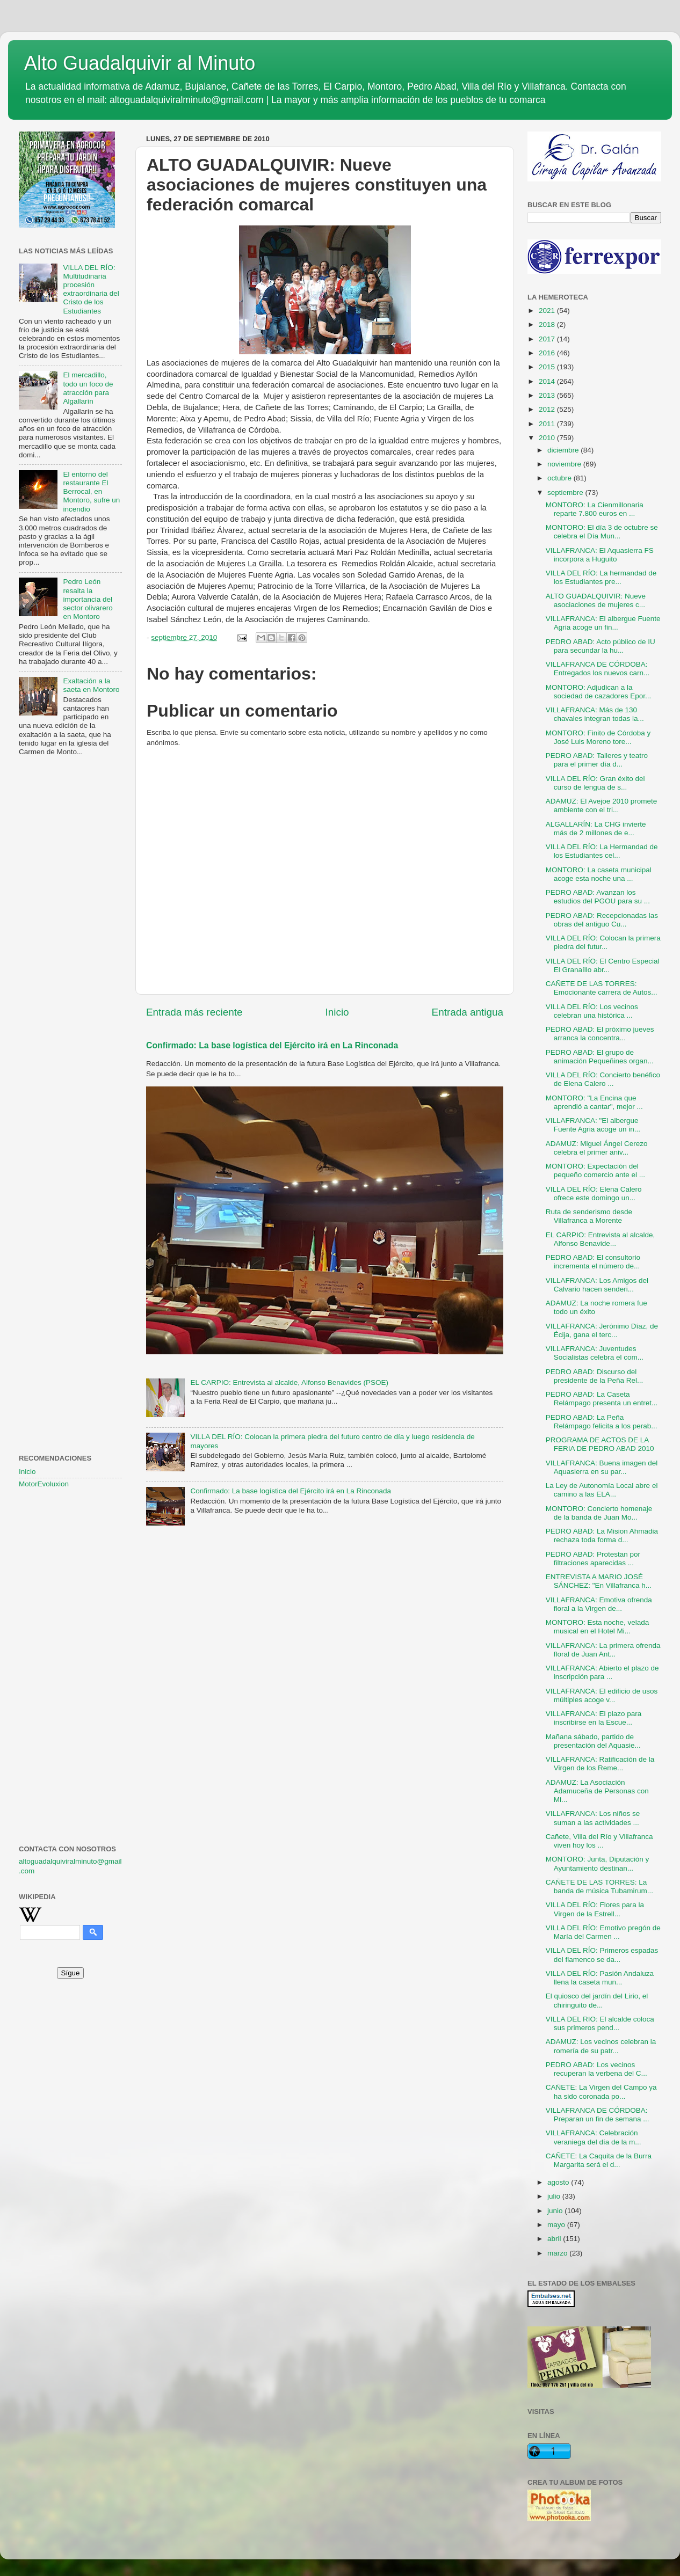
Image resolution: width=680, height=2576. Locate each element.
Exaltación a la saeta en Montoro (91, 685)
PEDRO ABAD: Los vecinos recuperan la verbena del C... (596, 2069)
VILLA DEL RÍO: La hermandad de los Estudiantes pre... (601, 577)
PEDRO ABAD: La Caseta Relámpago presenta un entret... (602, 1398)
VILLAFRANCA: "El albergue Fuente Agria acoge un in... (593, 1124)
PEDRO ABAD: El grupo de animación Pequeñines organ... (600, 1056)
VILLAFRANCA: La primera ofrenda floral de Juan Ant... (603, 1649)
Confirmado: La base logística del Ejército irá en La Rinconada (272, 1045)
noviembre (565, 464)
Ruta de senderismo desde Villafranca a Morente (589, 1216)
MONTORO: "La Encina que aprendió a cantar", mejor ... (594, 1102)
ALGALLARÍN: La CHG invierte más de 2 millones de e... (596, 828)
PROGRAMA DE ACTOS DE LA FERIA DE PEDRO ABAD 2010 (600, 1444)
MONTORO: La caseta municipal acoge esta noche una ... (599, 874)
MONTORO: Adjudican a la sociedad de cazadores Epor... (599, 691)
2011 (548, 424)
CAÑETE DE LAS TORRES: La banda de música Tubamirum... (599, 1886)
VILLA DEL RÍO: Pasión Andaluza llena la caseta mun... (600, 1977)
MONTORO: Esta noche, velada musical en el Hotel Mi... (597, 1626)
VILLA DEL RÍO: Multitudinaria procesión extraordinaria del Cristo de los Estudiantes (91, 289)
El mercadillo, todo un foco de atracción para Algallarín (88, 388)
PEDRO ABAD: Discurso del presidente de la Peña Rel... (594, 1376)
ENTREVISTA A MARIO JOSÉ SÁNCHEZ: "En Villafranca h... (599, 1581)
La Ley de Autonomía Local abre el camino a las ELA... (602, 1490)
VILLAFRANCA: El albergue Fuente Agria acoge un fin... (603, 623)
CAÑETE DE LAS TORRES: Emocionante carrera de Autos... (601, 988)
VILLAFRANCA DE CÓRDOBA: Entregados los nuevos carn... (598, 668)
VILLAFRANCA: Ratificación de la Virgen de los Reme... (600, 1763)
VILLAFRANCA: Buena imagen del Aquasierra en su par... (602, 1467)
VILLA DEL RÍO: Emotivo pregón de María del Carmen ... (603, 1932)
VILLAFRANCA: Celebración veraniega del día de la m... (593, 2137)
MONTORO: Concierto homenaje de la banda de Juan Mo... (599, 1513)
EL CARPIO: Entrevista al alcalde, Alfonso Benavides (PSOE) (289, 1382)
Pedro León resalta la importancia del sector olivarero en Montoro (87, 599)
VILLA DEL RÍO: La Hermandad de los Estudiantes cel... (602, 851)
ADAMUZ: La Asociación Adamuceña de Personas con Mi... (597, 1791)
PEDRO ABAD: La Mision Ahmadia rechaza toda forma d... (602, 1535)
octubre (560, 478)
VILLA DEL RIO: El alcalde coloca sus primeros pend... (600, 2023)
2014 (548, 381)
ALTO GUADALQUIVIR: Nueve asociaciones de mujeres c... (596, 600)
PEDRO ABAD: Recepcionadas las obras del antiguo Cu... (602, 919)
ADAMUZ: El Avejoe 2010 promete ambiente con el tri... (601, 805)
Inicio (337, 1012)
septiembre (566, 492)
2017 (548, 339)
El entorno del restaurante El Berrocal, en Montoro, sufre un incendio (91, 491)
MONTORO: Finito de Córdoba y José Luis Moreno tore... (598, 737)
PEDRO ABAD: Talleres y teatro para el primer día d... (597, 759)
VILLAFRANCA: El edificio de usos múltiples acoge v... (602, 1695)
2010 (548, 438)
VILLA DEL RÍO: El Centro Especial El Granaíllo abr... (603, 965)
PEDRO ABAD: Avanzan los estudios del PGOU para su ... (598, 896)
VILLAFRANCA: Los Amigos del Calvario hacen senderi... (597, 1284)
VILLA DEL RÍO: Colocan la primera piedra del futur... (603, 942)
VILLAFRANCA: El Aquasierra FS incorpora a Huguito (600, 554)
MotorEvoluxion (44, 1484)
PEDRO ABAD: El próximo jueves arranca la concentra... (600, 1033)
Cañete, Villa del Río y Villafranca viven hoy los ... (599, 1841)
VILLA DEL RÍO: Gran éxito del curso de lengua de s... (595, 783)
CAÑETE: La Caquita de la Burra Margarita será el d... (599, 2160)
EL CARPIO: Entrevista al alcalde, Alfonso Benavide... (600, 1239)
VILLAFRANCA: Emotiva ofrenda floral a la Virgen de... (599, 1604)
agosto (559, 2182)
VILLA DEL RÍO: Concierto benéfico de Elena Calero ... (603, 1079)
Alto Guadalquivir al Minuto (139, 63)
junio (556, 2211)
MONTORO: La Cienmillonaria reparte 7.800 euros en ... (594, 509)
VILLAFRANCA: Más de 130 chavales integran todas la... (595, 714)
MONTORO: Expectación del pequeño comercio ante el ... (595, 1170)
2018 (548, 324)
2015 (548, 367)
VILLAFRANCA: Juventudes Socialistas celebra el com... (594, 1353)
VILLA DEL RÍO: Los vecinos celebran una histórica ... (592, 1011)
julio (554, 2196)
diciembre (564, 450)
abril (555, 2239)
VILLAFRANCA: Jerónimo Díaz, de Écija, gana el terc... (602, 1330)
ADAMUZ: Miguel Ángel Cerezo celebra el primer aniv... (597, 1148)
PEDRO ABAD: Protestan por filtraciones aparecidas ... (593, 1558)
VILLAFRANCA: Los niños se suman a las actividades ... (593, 1817)
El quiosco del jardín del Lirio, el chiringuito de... (597, 2000)
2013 (548, 395)
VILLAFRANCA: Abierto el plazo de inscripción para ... (602, 1672)
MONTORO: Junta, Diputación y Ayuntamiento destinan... (597, 1863)
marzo (558, 2253)
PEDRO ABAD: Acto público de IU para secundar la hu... (600, 646)
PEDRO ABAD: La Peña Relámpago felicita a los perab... (601, 1421)
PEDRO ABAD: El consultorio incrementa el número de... (593, 1261)
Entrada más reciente (194, 1012)
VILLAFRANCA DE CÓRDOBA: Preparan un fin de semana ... (597, 2114)
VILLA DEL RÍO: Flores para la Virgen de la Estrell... (595, 1909)
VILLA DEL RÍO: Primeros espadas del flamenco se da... (602, 1954)
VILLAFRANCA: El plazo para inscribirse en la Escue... (594, 1718)
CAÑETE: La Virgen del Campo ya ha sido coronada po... (601, 2091)
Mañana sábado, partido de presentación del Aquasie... (593, 1741)
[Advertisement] (70, 939)
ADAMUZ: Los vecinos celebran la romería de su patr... (601, 2046)
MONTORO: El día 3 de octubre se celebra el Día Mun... (602, 531)
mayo (557, 2225)
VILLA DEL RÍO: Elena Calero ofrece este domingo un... (594, 1193)
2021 (548, 311)
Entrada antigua (467, 1012)
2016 (548, 353)
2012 (548, 409)
